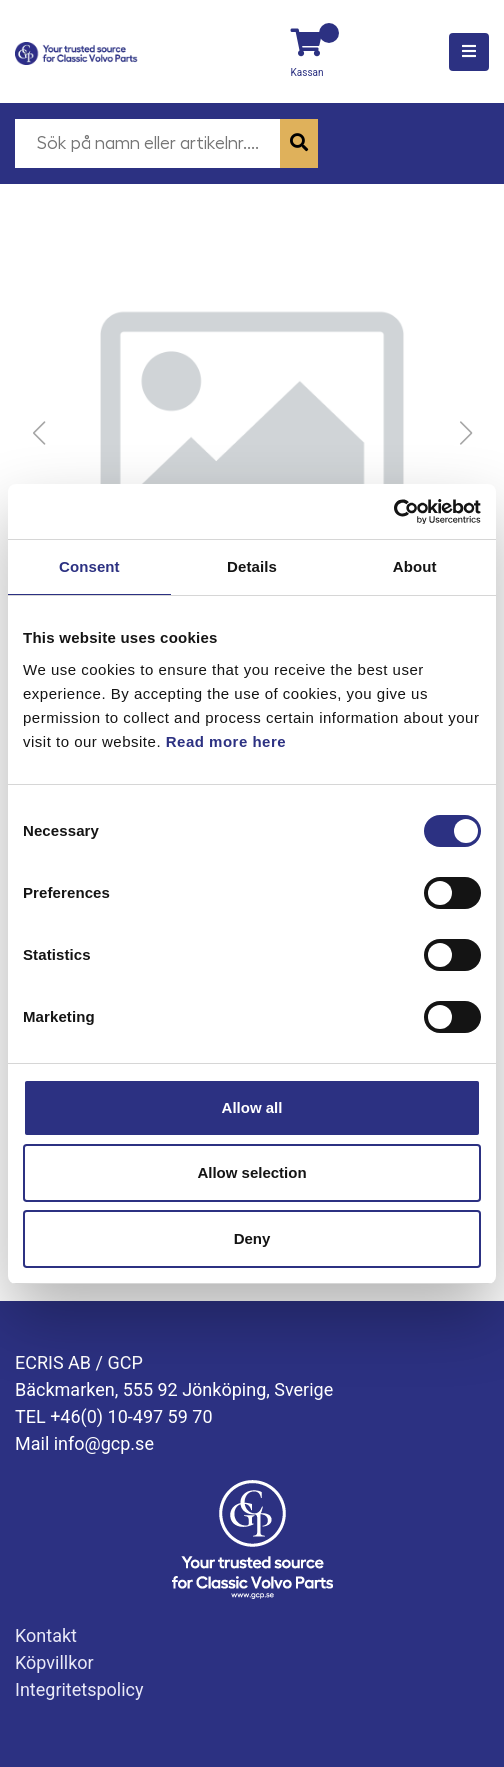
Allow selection (251, 1172)
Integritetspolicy (79, 1689)
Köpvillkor (54, 1662)
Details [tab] (252, 566)
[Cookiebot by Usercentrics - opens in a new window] (393, 512)
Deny (252, 1238)
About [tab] (415, 566)
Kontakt (46, 1635)
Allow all (252, 1107)
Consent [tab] (89, 566)
